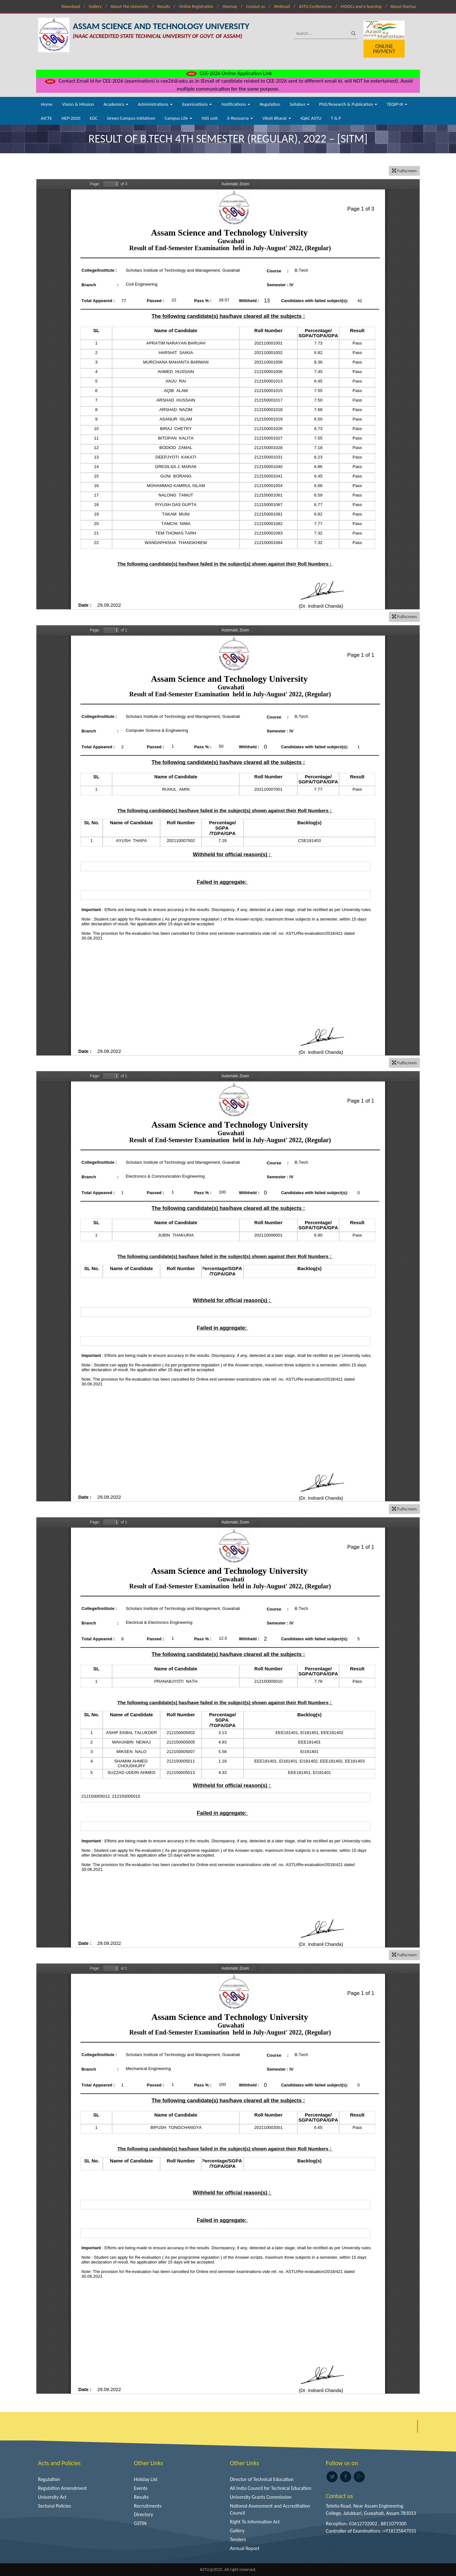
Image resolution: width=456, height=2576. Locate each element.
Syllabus (300, 104)
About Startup (403, 6)
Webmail (282, 6)
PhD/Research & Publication (348, 104)
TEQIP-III (397, 104)
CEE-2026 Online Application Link (228, 73)
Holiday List (145, 2479)
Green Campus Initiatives (131, 118)
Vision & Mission (78, 104)
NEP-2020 (70, 118)
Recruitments (148, 2506)
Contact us (255, 6)
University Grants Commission (261, 2497)
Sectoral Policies (54, 2506)
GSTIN (140, 2523)
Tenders (238, 2539)
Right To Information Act (255, 2522)
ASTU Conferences (315, 6)
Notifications (235, 104)
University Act (52, 2497)
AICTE (46, 118)
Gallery (95, 6)
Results (163, 6)
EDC (94, 118)
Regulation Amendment (62, 2488)
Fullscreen (404, 171)
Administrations (155, 104)
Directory (143, 2514)
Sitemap (229, 6)
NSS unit (210, 118)
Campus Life (178, 118)
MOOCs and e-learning (361, 6)
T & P (336, 118)
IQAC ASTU (311, 118)
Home (47, 104)
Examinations (197, 104)
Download (70, 6)
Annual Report (245, 2548)
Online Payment (384, 49)
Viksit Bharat (277, 118)
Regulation (270, 104)
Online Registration (196, 6)
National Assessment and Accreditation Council (270, 2509)
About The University (129, 6)
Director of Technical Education (262, 2479)
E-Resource (240, 118)
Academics (116, 104)
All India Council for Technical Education (270, 2488)
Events (140, 2488)
